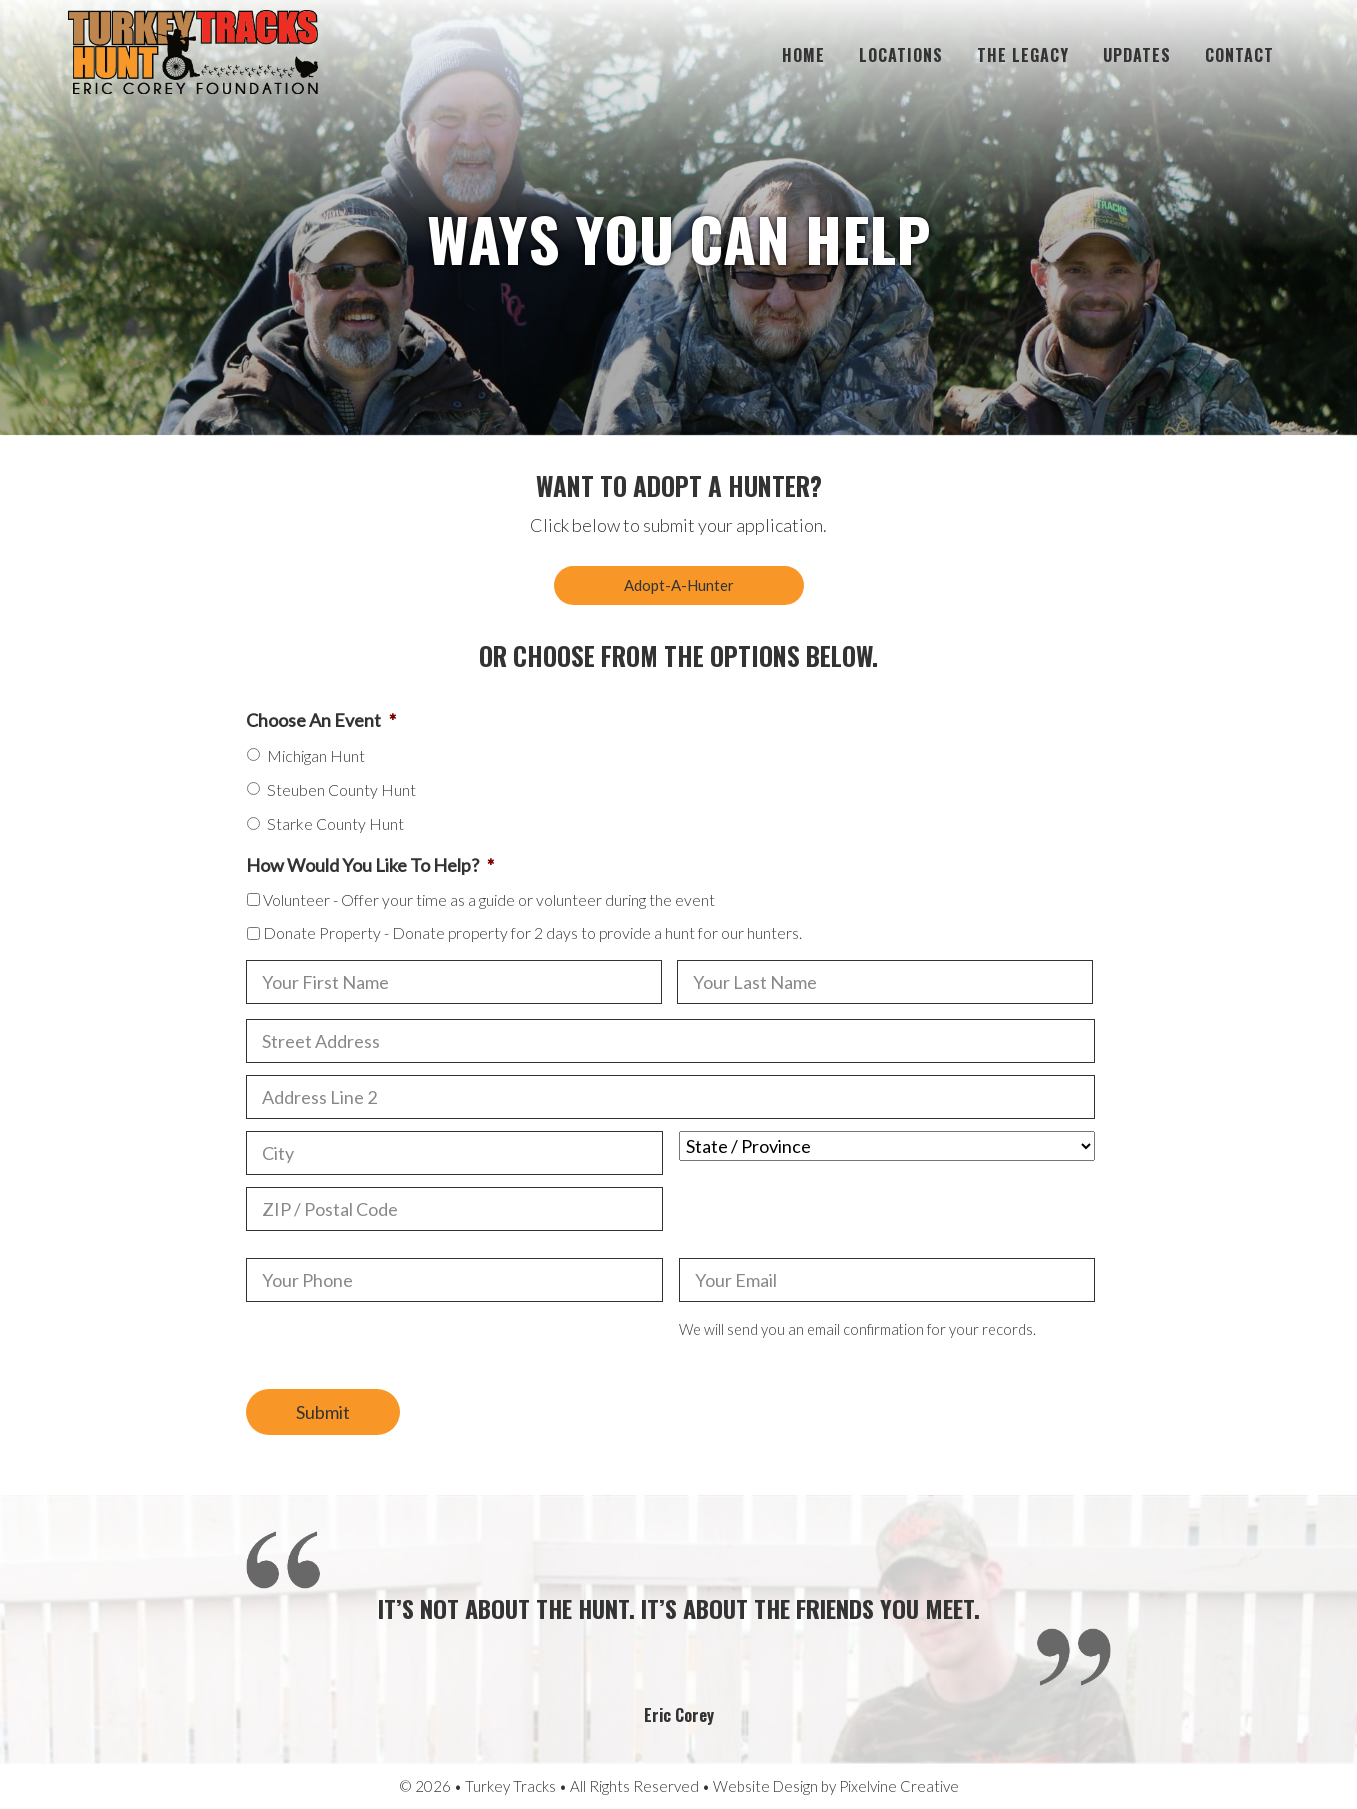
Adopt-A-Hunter (679, 585)
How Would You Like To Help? (370, 865)
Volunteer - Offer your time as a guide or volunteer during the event (489, 899)
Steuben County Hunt (341, 789)
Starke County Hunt (335, 823)
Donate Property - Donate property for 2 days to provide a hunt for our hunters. (532, 932)
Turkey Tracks (193, 55)
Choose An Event (321, 720)
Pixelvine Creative (899, 1786)
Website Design (765, 1786)
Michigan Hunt (316, 755)
